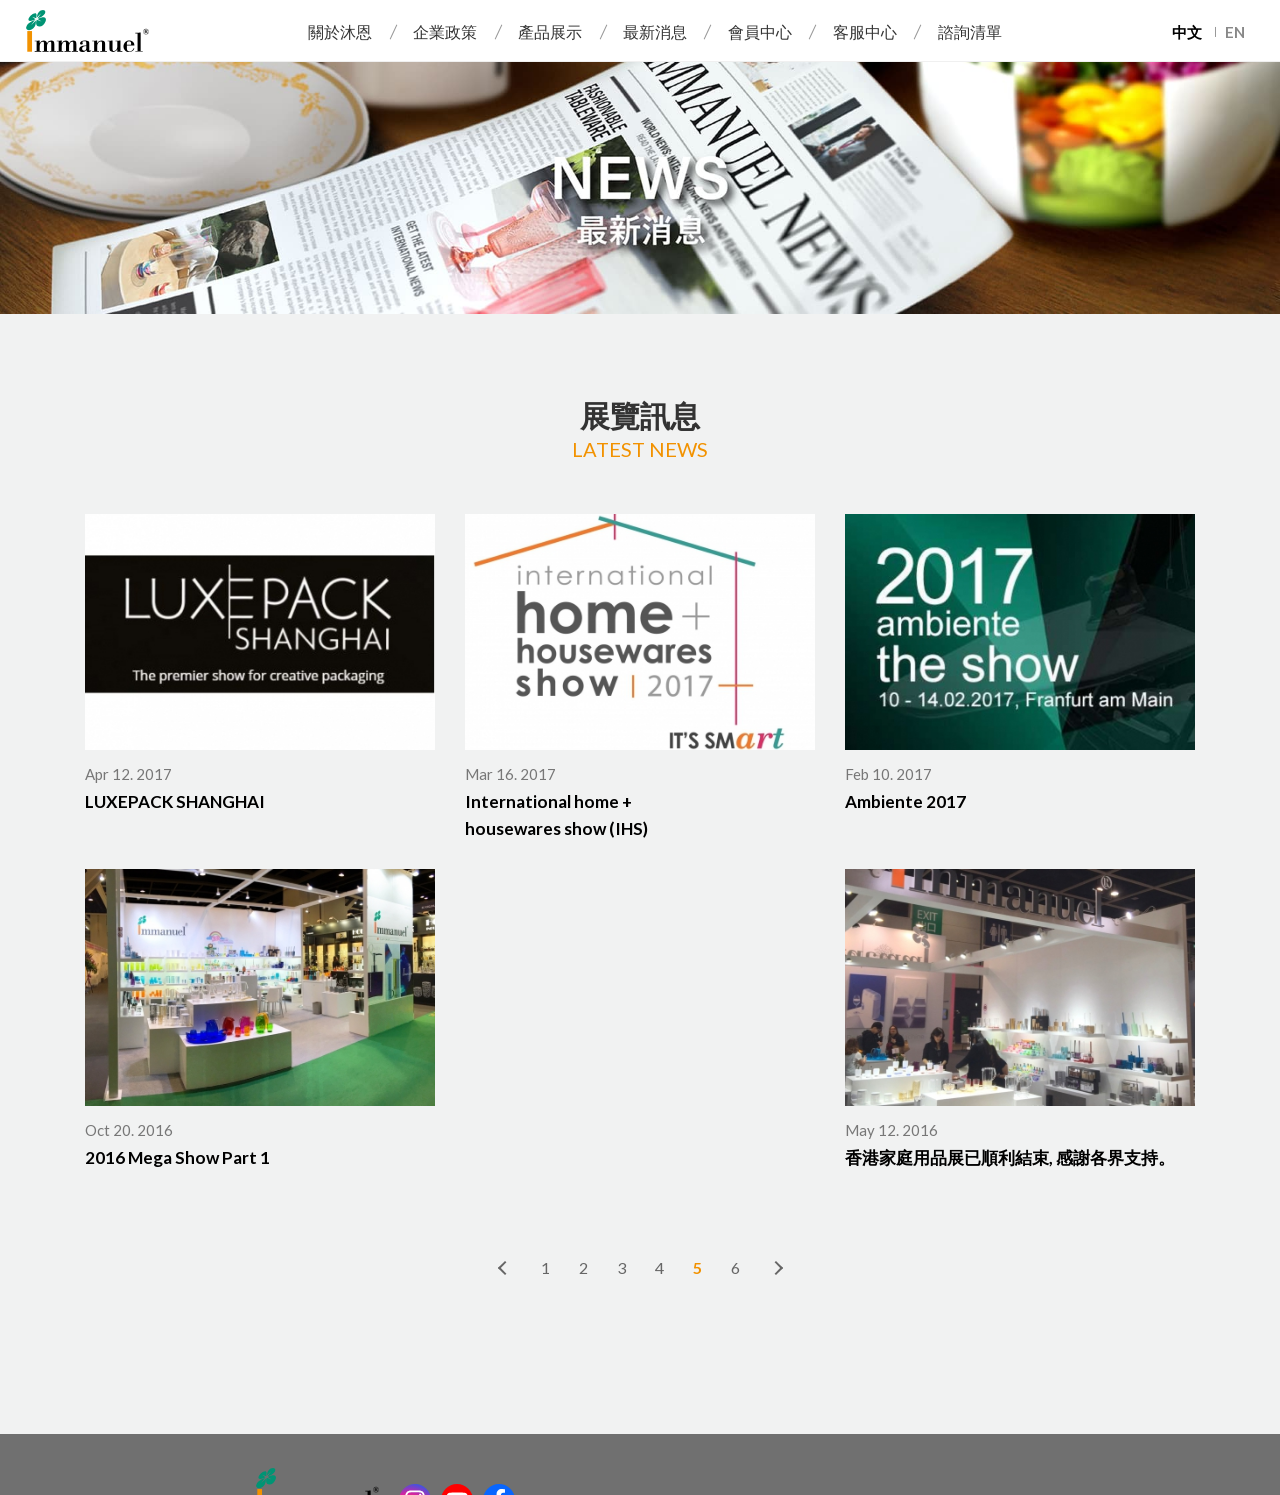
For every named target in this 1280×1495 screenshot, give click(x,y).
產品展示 (550, 31)
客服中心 (865, 31)
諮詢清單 (970, 31)
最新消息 (655, 31)
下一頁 (777, 1267)
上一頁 (502, 1267)
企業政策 (445, 31)
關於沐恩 (340, 31)
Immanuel (87, 31)
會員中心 (760, 31)
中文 (1187, 32)
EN (1235, 32)
